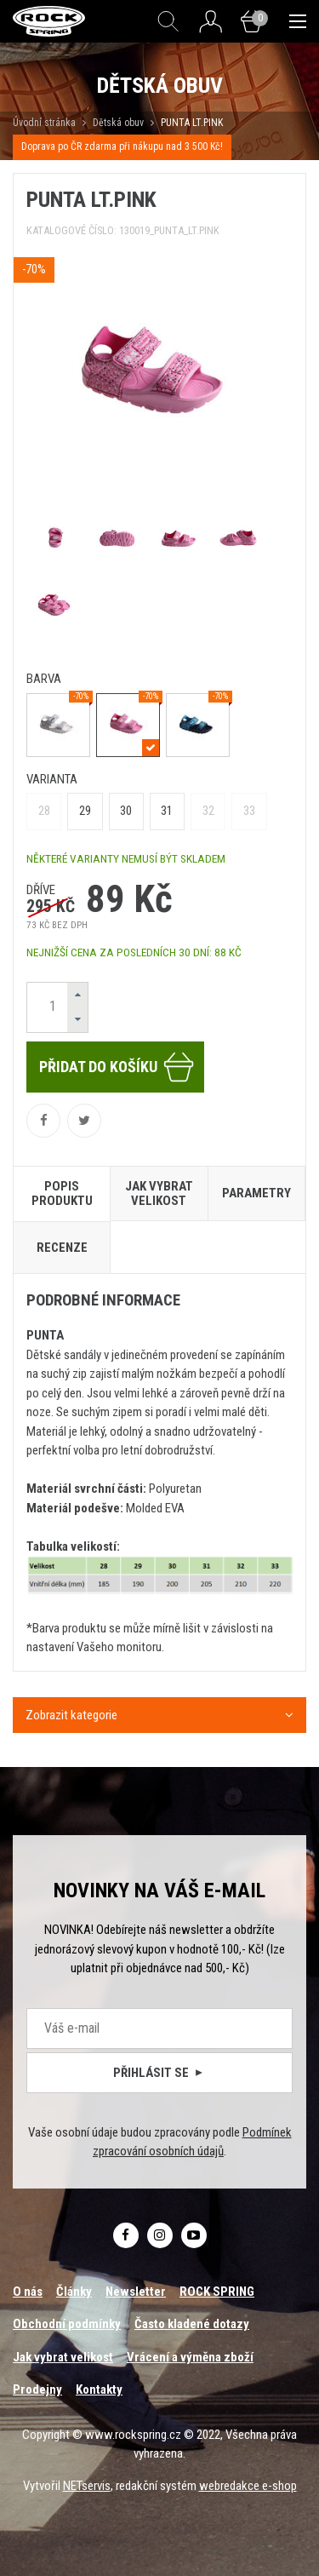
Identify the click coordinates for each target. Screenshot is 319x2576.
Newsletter (135, 2291)
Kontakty (99, 2389)
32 (208, 810)
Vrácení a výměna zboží (190, 2357)
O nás (28, 2291)
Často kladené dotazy (191, 2324)
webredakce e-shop (248, 2485)
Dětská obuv (118, 123)
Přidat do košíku (117, 1067)
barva (43, 678)
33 (249, 810)
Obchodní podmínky (67, 2324)
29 (85, 810)
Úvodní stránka (44, 123)
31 (167, 810)
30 (126, 810)
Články (74, 2291)
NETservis (87, 2485)
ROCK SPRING (216, 2291)
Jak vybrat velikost (63, 2357)
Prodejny (37, 2389)
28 (44, 810)
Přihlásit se (159, 2072)
